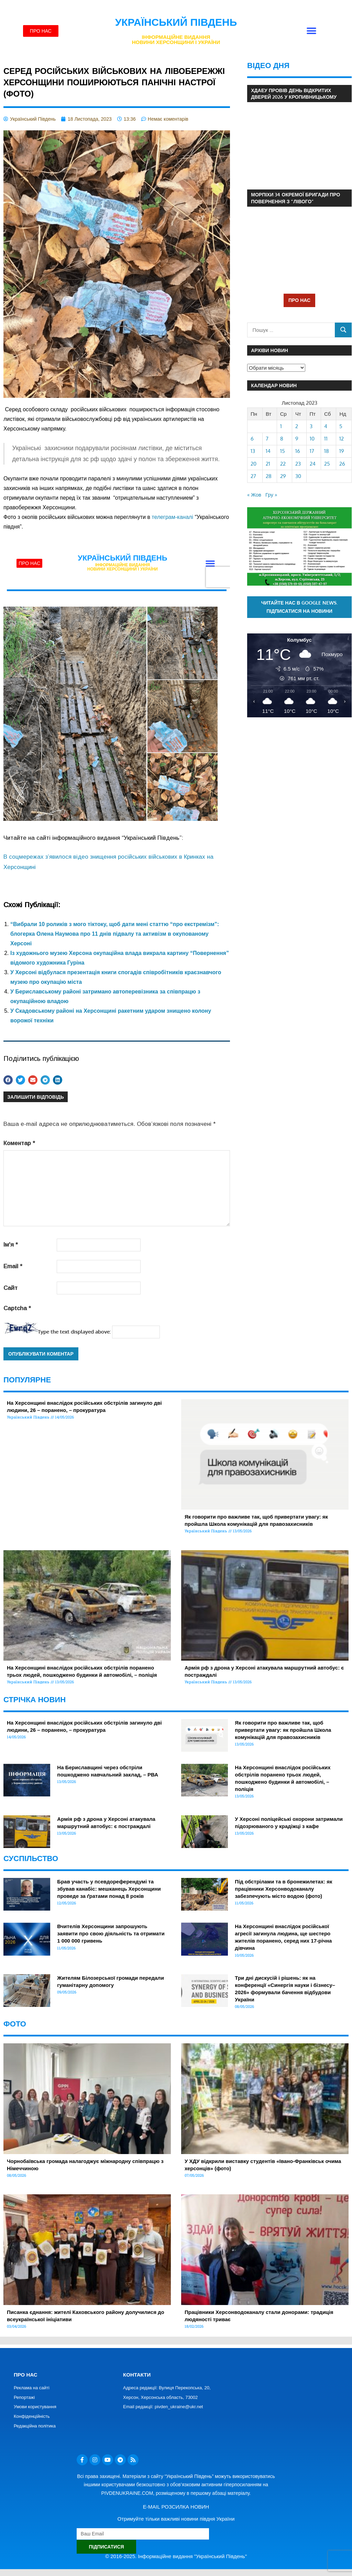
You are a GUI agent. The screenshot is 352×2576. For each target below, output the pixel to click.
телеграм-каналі (172, 517)
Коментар (19, 1143)
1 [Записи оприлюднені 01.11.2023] (281, 426)
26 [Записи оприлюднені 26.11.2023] (342, 463)
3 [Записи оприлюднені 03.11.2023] (311, 426)
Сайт (10, 1288)
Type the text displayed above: (74, 1331)
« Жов (254, 494)
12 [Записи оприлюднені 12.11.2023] (341, 438)
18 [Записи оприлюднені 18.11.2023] (326, 451)
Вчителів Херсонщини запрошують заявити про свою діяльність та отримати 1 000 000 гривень (110, 1933)
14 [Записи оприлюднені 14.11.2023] (268, 451)
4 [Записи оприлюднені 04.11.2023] (325, 426)
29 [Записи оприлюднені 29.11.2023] (283, 476)
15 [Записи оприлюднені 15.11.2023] (282, 451)
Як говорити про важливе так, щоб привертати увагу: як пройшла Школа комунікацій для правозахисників (283, 1730)
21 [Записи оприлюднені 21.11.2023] (268, 463)
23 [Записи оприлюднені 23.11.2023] (298, 463)
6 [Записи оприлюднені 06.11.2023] (252, 438)
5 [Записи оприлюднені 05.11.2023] (340, 426)
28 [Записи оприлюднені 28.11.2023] (269, 476)
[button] (311, 31)
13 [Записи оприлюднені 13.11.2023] (253, 451)
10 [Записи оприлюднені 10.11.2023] (312, 438)
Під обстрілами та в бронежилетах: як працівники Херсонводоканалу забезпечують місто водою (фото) (283, 1889)
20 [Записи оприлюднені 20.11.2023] (253, 463)
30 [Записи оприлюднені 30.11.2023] (298, 476)
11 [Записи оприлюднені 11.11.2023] (326, 438)
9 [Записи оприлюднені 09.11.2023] (296, 438)
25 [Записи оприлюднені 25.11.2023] (327, 463)
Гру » (271, 494)
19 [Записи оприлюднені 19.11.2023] (341, 451)
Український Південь (176, 22)
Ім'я (10, 1244)
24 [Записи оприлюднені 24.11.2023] (313, 463)
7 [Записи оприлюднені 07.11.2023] (267, 438)
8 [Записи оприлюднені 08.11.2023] (281, 438)
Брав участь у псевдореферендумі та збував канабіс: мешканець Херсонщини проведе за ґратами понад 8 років (109, 1889)
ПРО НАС (299, 300)
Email (12, 1266)
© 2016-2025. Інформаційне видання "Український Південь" (176, 2556)
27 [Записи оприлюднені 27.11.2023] (253, 476)
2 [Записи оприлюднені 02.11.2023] (296, 426)
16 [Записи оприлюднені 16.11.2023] (297, 451)
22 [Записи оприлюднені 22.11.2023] (283, 463)
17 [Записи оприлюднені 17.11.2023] (312, 451)
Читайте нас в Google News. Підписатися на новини (299, 607)
